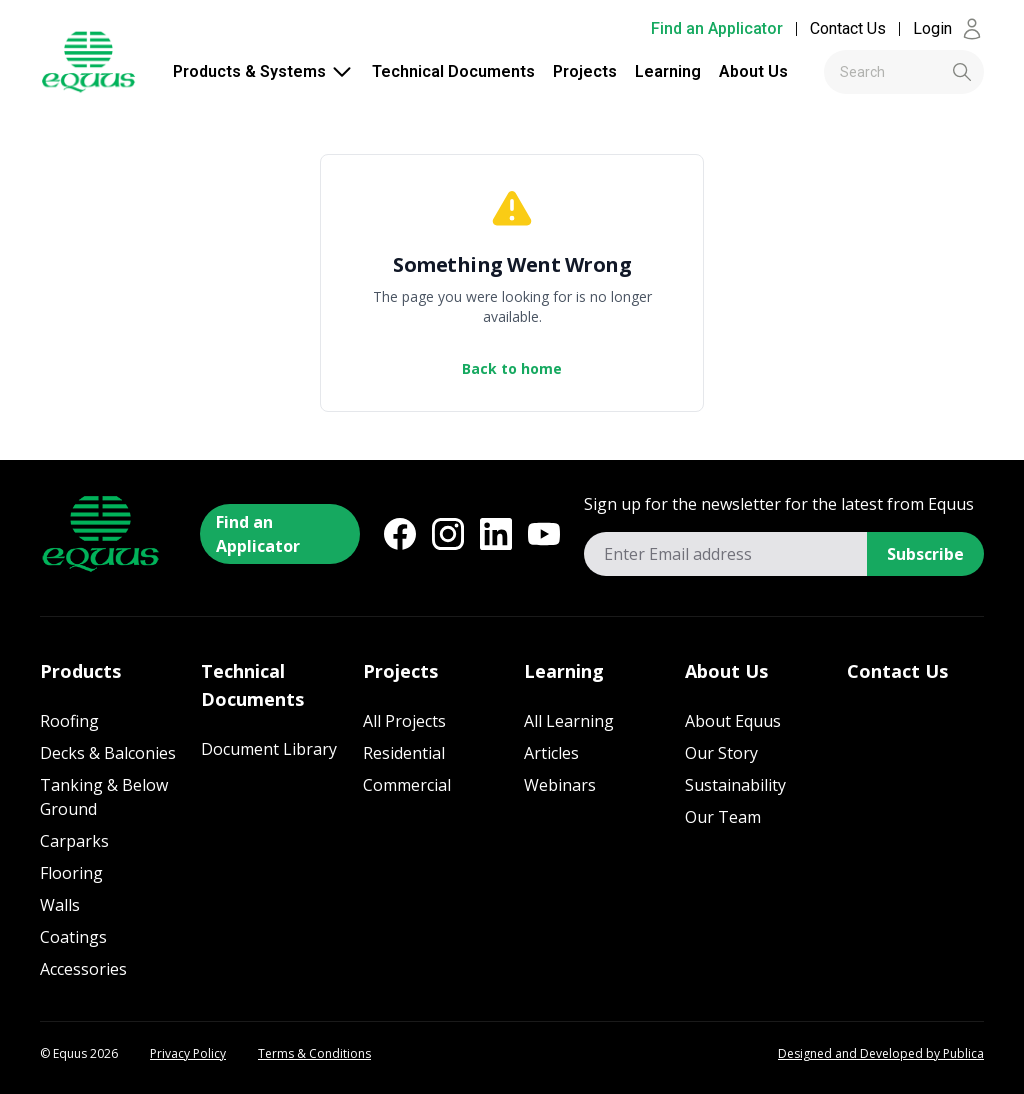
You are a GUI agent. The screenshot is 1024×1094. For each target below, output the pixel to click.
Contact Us (848, 28)
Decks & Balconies (108, 753)
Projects (585, 71)
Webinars (560, 785)
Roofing (69, 721)
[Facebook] (400, 534)
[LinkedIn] (496, 534)
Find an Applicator (717, 28)
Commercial (407, 785)
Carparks (74, 841)
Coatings (73, 937)
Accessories (83, 969)
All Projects (404, 721)
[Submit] (928, 72)
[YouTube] (544, 534)
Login (948, 29)
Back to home (512, 368)
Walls (60, 905)
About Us (753, 71)
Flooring (71, 873)
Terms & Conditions (314, 1054)
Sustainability (735, 785)
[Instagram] (448, 534)
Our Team (723, 817)
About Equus (733, 721)
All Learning (569, 721)
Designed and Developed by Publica (881, 1054)
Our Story (721, 753)
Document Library (269, 749)
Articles (551, 753)
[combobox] (904, 72)
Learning (668, 71)
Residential (404, 753)
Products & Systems (263, 72)
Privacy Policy (188, 1054)
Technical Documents (453, 71)
